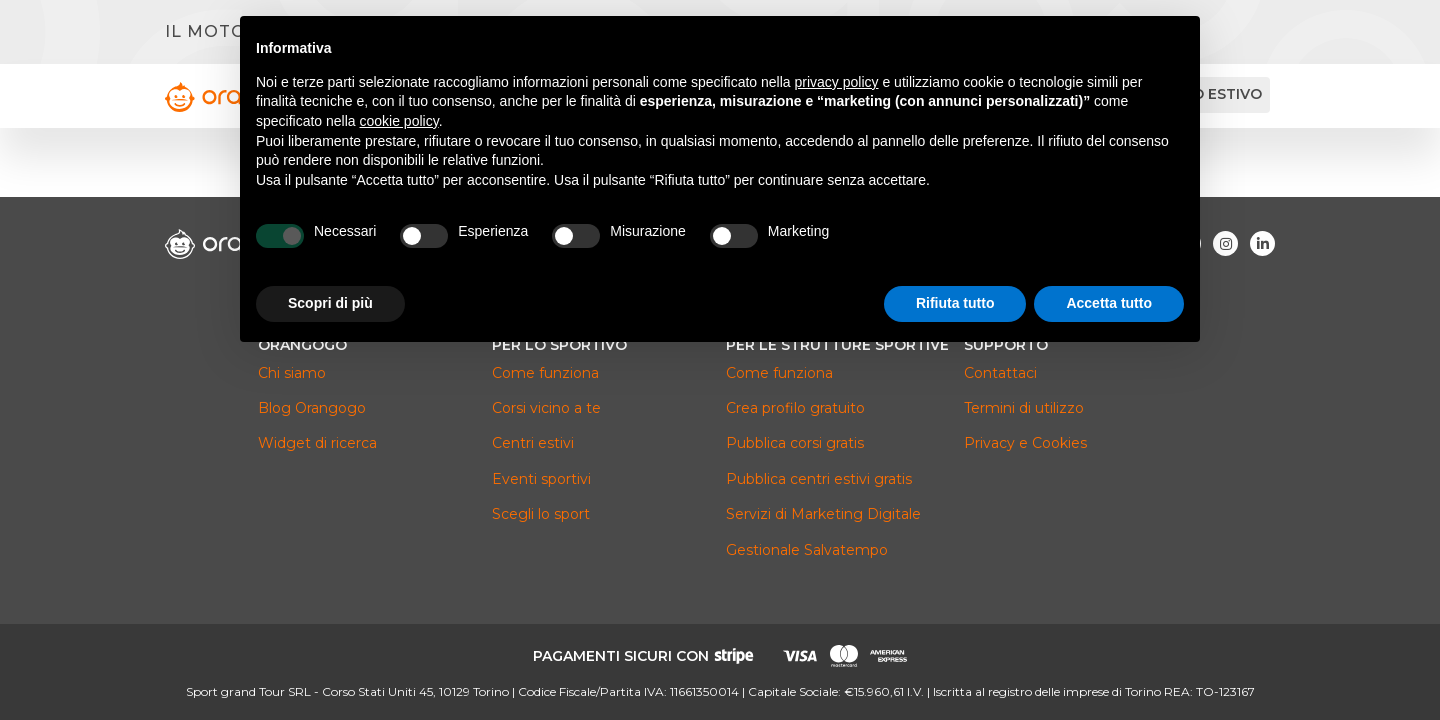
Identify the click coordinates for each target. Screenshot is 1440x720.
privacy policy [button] (837, 82)
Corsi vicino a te (546, 408)
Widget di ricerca (317, 443)
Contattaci (1000, 373)
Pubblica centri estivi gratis (819, 479)
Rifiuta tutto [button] (955, 303)
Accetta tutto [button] (1109, 303)
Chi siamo (292, 373)
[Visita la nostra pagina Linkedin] (1262, 243)
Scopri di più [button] (330, 303)
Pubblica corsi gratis (795, 443)
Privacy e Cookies (1025, 443)
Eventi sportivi (541, 479)
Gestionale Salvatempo (807, 550)
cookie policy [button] (399, 121)
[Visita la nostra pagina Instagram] (1225, 243)
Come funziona (545, 373)
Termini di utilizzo (1024, 408)
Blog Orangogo (312, 408)
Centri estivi (533, 443)
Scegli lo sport (541, 514)
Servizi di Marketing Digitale (823, 514)
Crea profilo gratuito (795, 408)
